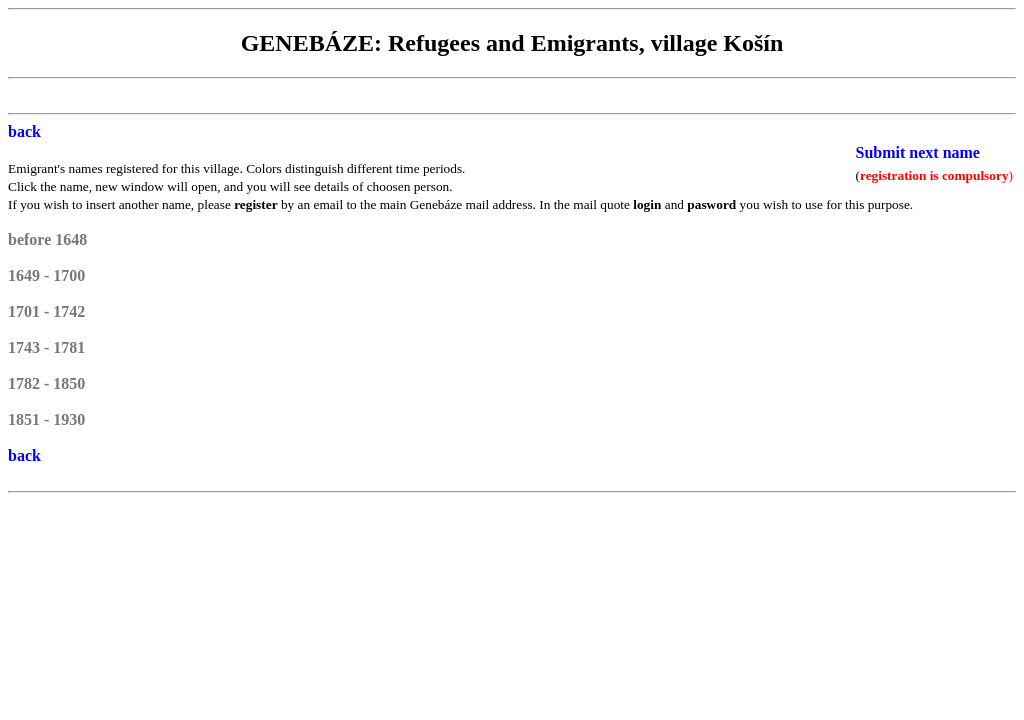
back (24, 131)
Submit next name (918, 152)
